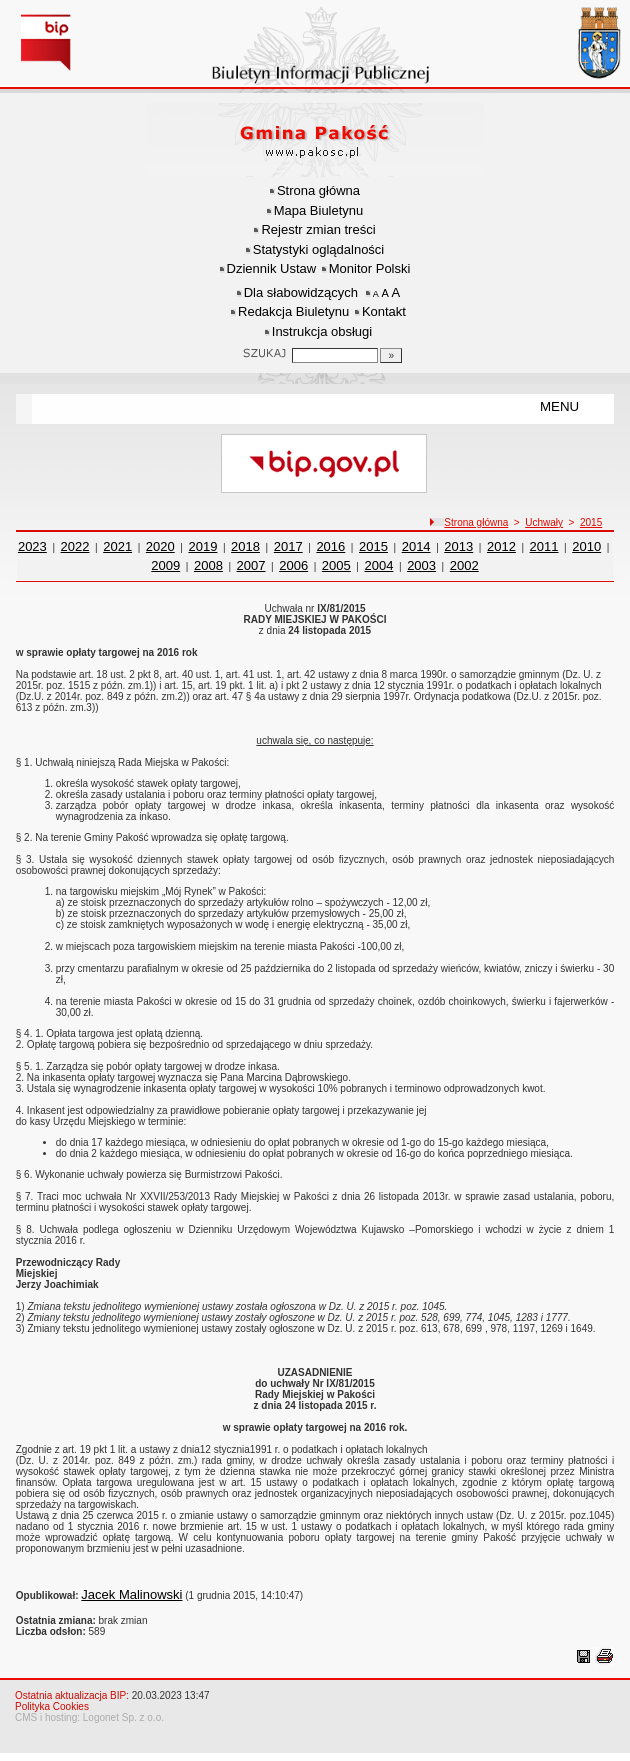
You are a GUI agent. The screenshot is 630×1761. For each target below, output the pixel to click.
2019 (202, 546)
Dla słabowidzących (301, 292)
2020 (160, 546)
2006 (293, 565)
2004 (379, 565)
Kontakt (384, 311)
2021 (117, 546)
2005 (336, 565)
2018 (245, 546)
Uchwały (544, 522)
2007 (251, 565)
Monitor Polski (370, 268)
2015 (591, 522)
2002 (464, 565)
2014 (416, 546)
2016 (330, 546)
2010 (586, 546)
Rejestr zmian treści (318, 229)
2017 (288, 546)
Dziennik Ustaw (272, 268)
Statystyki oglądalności (319, 249)
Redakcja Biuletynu (293, 311)
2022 (75, 546)
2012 (501, 546)
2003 (421, 565)
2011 (544, 546)
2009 (165, 565)
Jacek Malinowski (131, 1594)
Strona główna (318, 190)
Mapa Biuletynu (319, 210)
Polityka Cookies (52, 1706)
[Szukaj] (391, 355)
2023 (32, 546)
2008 (208, 565)
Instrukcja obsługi (322, 331)
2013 (458, 546)
